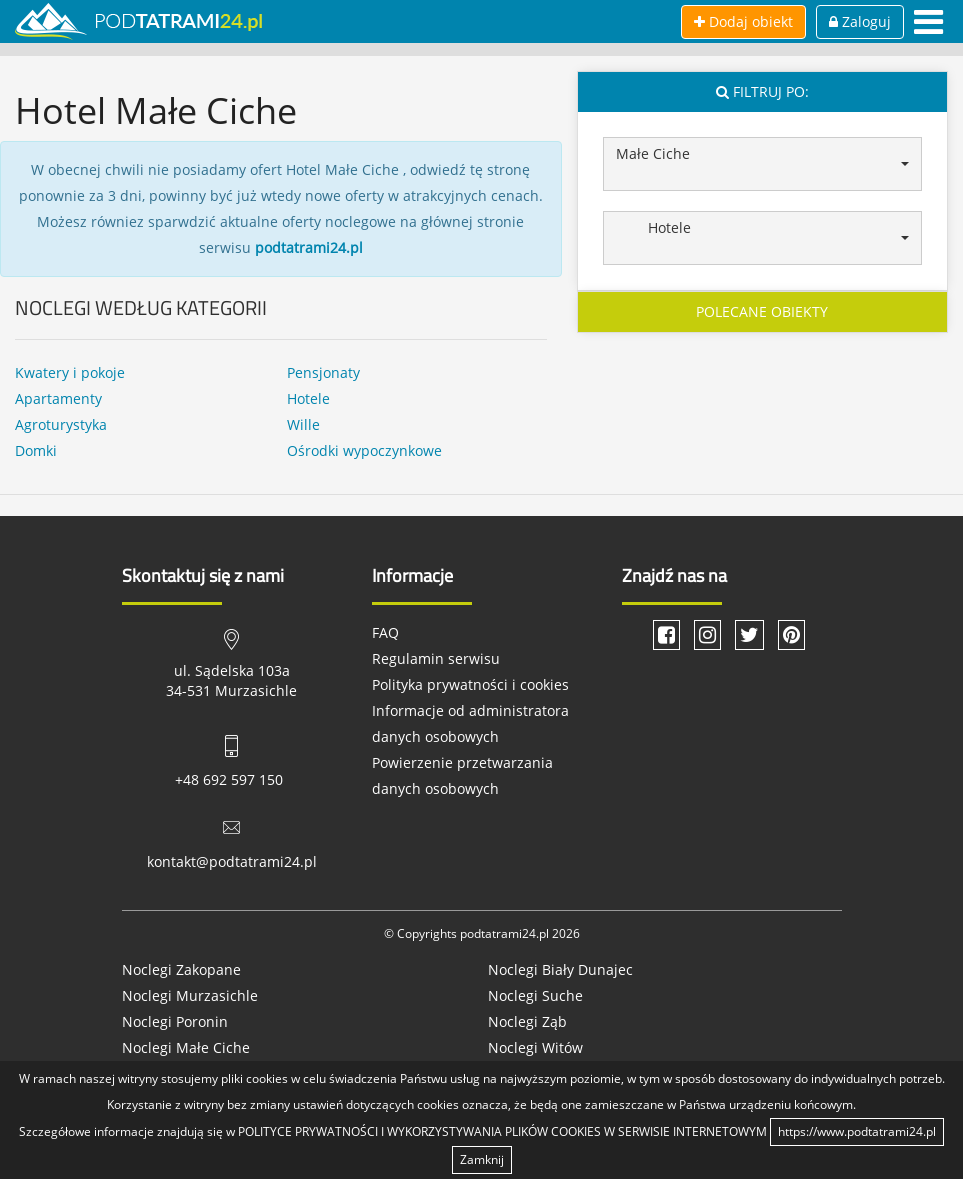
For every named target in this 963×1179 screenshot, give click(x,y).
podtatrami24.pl (309, 247)
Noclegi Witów (535, 1047)
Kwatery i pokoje (70, 372)
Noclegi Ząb (527, 1021)
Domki (36, 450)
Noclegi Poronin (175, 1021)
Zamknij (482, 1159)
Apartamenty (58, 398)
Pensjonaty (323, 372)
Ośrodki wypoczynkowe (364, 450)
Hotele (308, 398)
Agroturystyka (61, 424)
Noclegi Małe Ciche (186, 1047)
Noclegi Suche (535, 995)
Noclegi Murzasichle (190, 995)
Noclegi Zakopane (181, 969)
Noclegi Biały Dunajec (560, 969)
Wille (303, 424)
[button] (762, 164)
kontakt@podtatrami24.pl (232, 861)
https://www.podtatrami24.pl (857, 1131)
